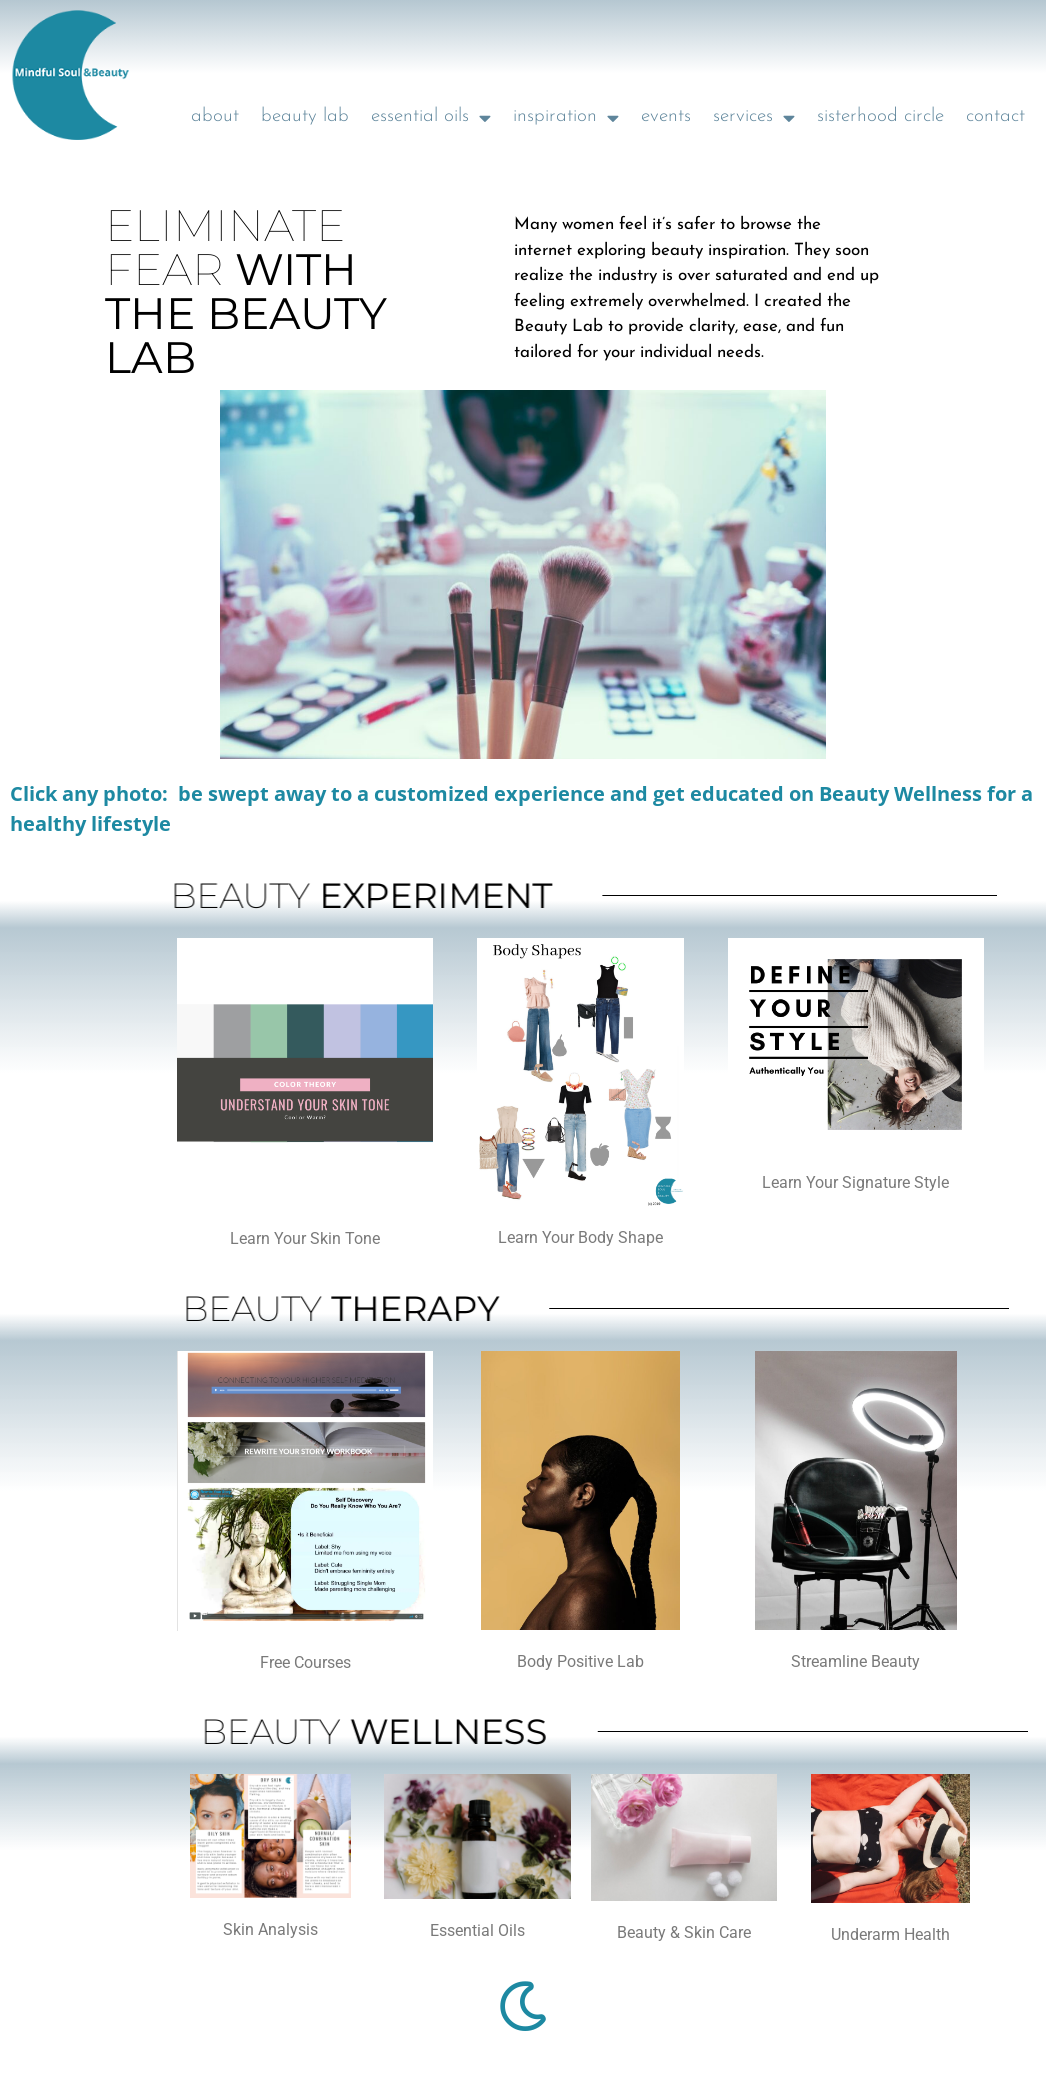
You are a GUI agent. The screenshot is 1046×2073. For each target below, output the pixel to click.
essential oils (431, 117)
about (215, 116)
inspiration (566, 117)
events (666, 116)
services (754, 117)
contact (995, 116)
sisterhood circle (880, 116)
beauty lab (305, 116)
